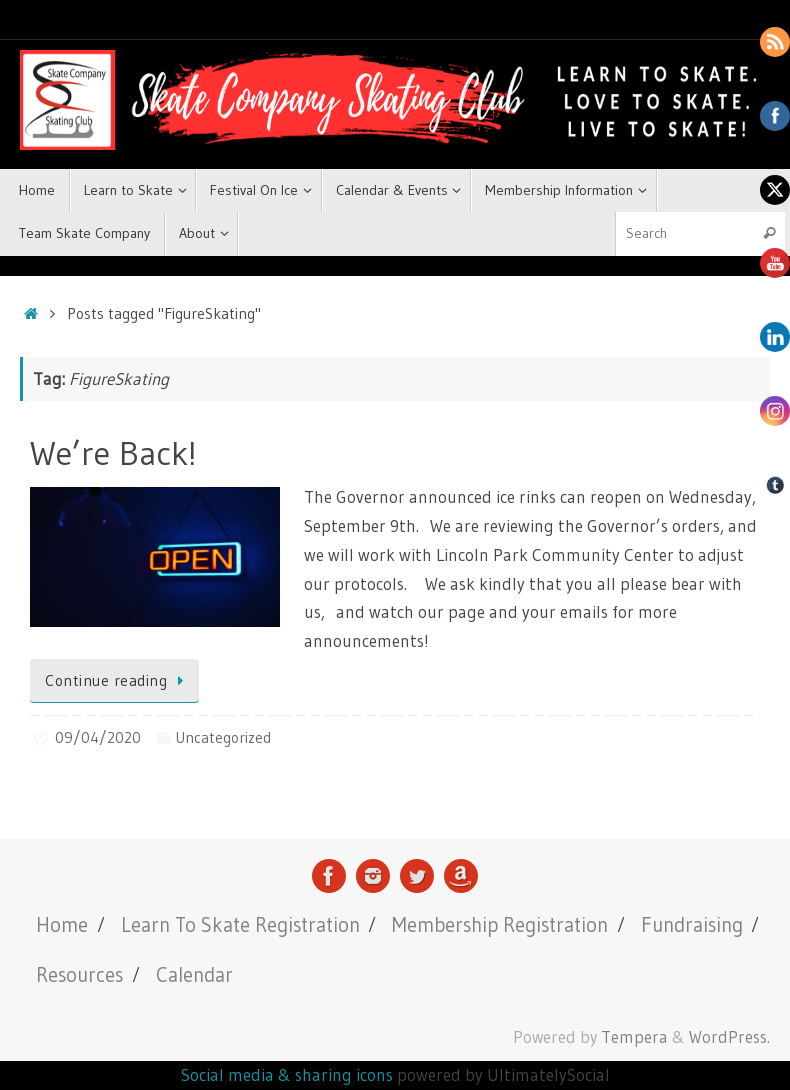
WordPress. (729, 1037)
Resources (79, 974)
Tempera (634, 1037)
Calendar (194, 974)
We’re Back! (113, 453)
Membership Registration (500, 924)
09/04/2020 (98, 737)
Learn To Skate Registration (240, 924)
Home (62, 924)
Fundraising (692, 924)
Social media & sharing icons (289, 1074)
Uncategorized (223, 737)
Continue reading (118, 680)
